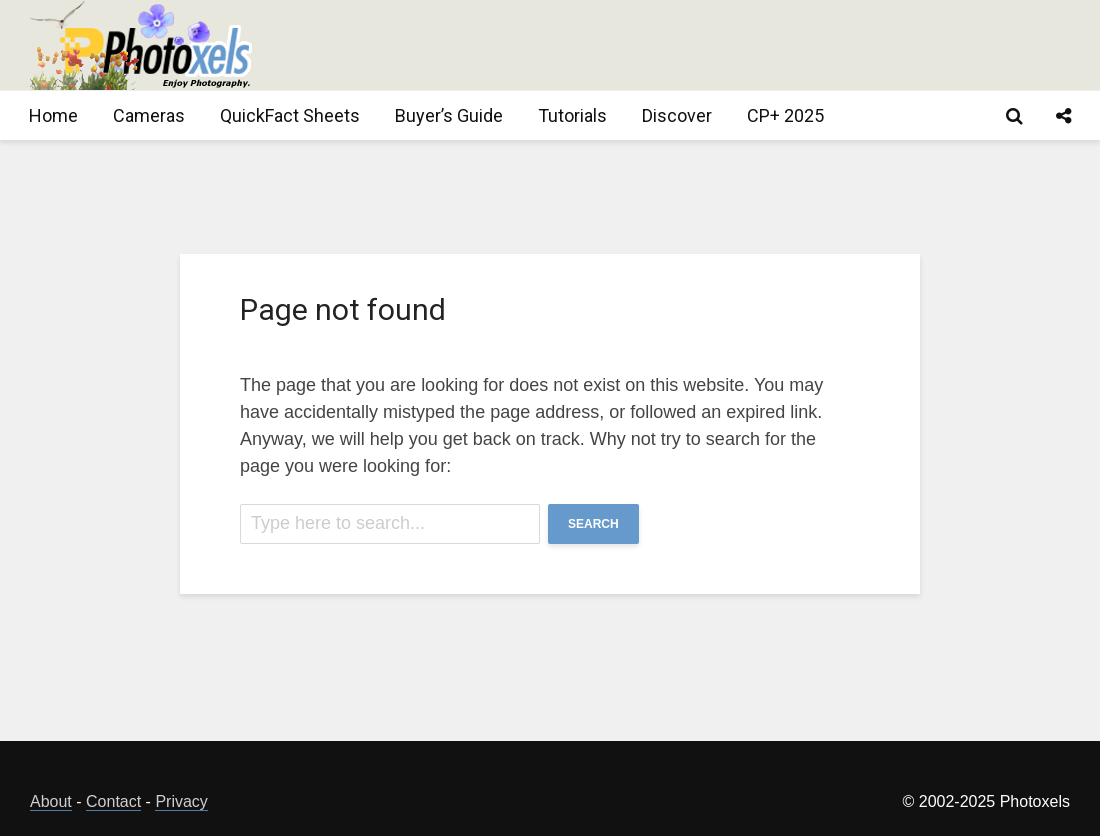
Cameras (149, 115)
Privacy (181, 801)
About (51, 801)
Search (593, 524)
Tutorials (572, 115)
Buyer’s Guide (449, 115)
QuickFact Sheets (290, 115)
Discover (677, 115)
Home (53, 115)
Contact (113, 801)
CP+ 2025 (785, 115)
